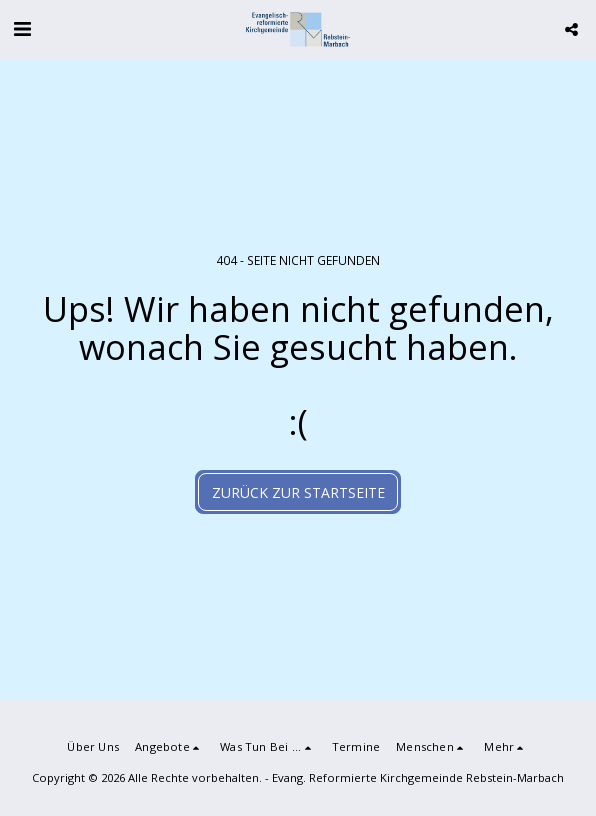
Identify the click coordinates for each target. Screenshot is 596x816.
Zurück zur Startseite (298, 492)
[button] (22, 28)
